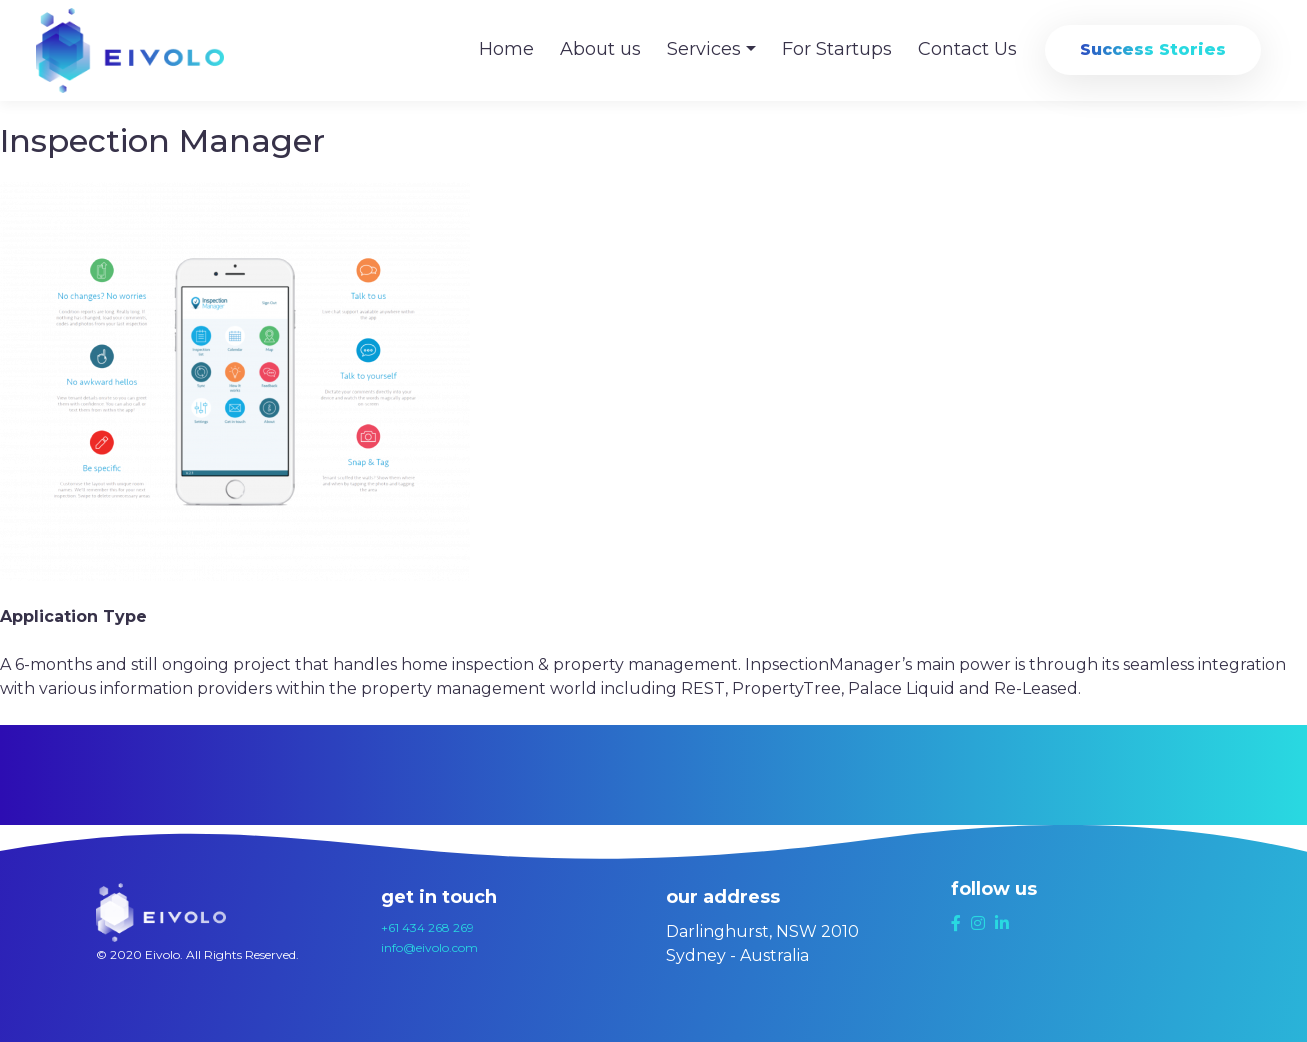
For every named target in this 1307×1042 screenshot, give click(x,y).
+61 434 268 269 (427, 927)
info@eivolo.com (429, 947)
